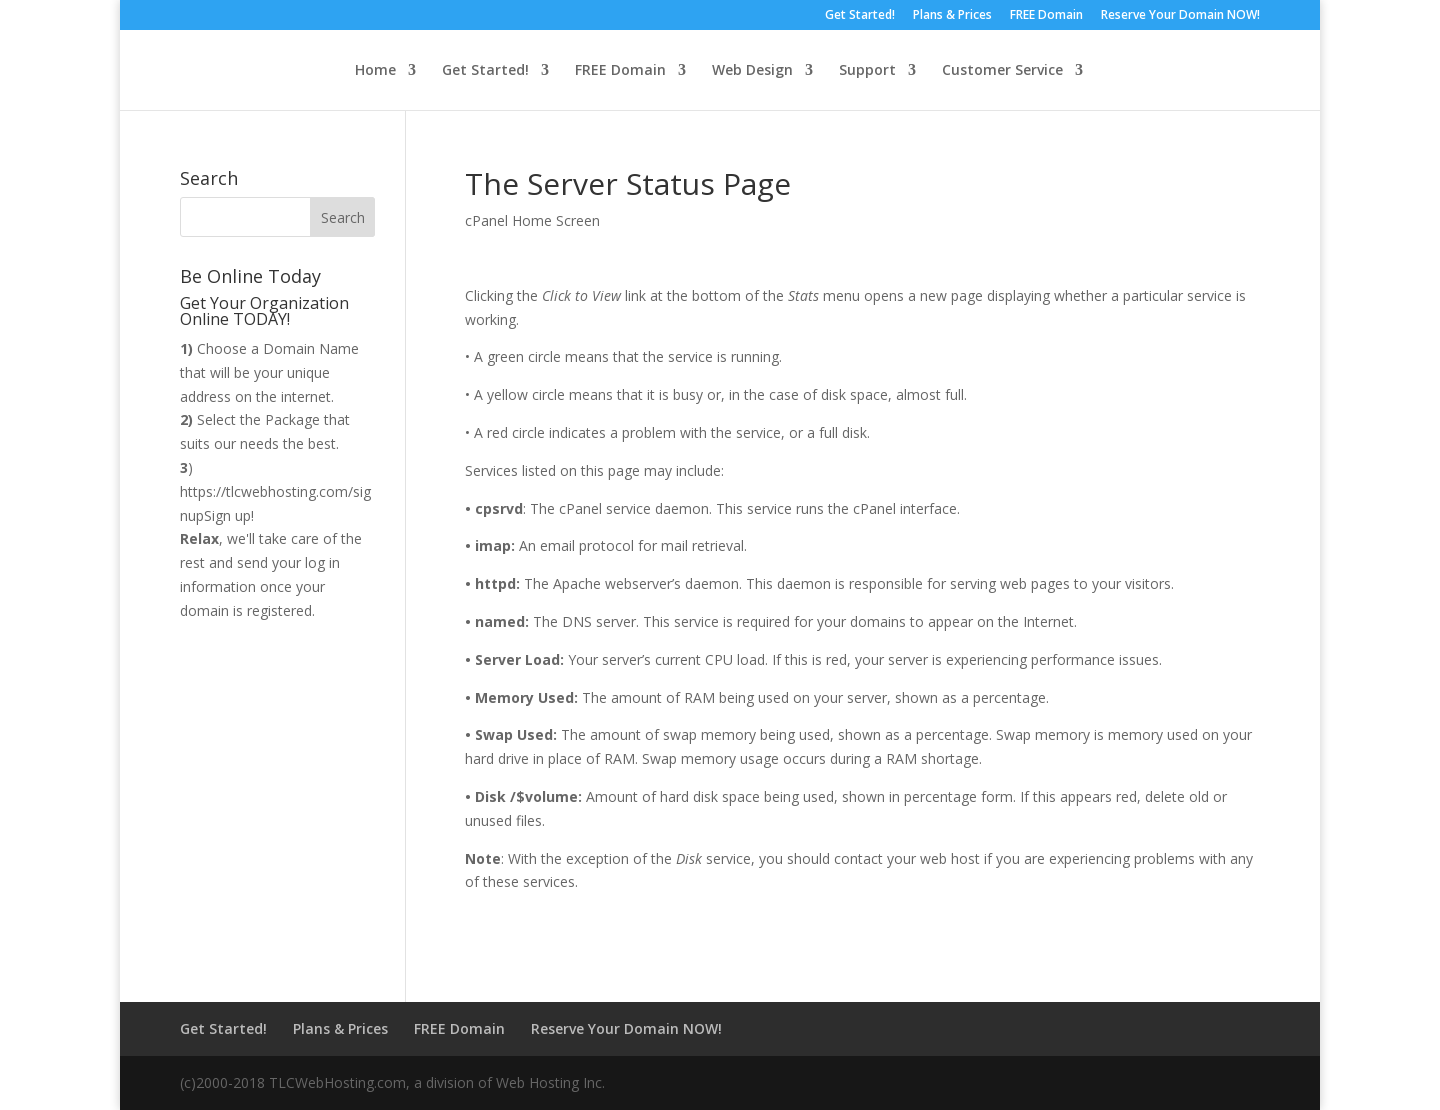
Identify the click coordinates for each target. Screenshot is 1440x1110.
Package (292, 419)
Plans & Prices (952, 16)
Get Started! (860, 16)
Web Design (752, 71)
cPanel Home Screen (532, 220)
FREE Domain (1046, 16)
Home (375, 71)
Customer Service (1002, 71)
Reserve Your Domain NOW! (1180, 16)
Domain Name (311, 348)
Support (867, 71)
